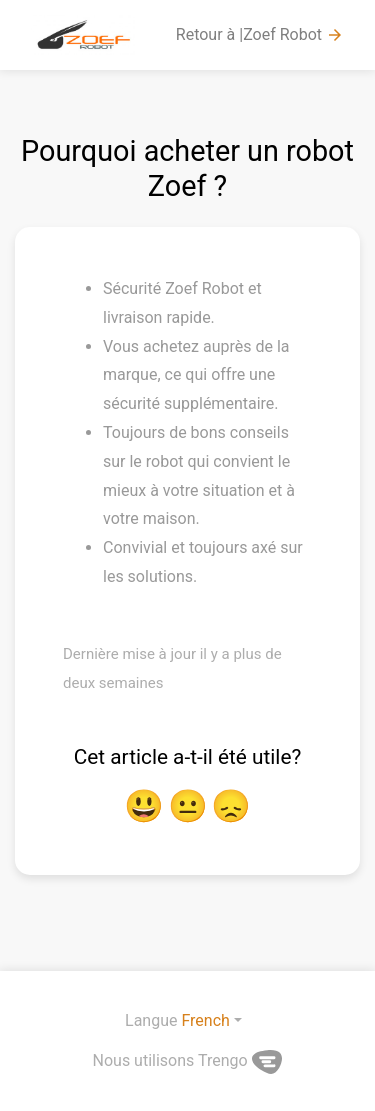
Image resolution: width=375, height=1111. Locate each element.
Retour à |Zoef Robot (260, 35)
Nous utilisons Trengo (188, 1060)
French (205, 1020)
